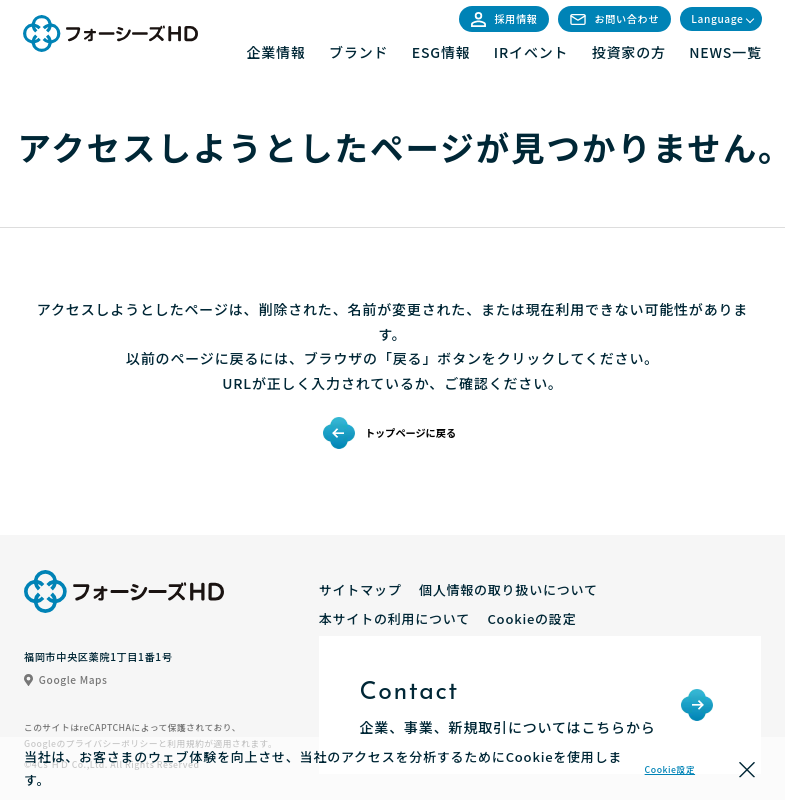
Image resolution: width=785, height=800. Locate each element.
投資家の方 (629, 52)
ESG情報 (441, 52)
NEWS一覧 (725, 52)
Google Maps (66, 679)
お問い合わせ (614, 18)
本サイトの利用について (394, 618)
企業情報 (275, 52)
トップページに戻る (410, 432)
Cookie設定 (670, 769)
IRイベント (531, 52)
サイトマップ (360, 589)
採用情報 (504, 18)
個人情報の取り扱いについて (508, 589)
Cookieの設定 (531, 618)
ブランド (358, 52)
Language (717, 18)
